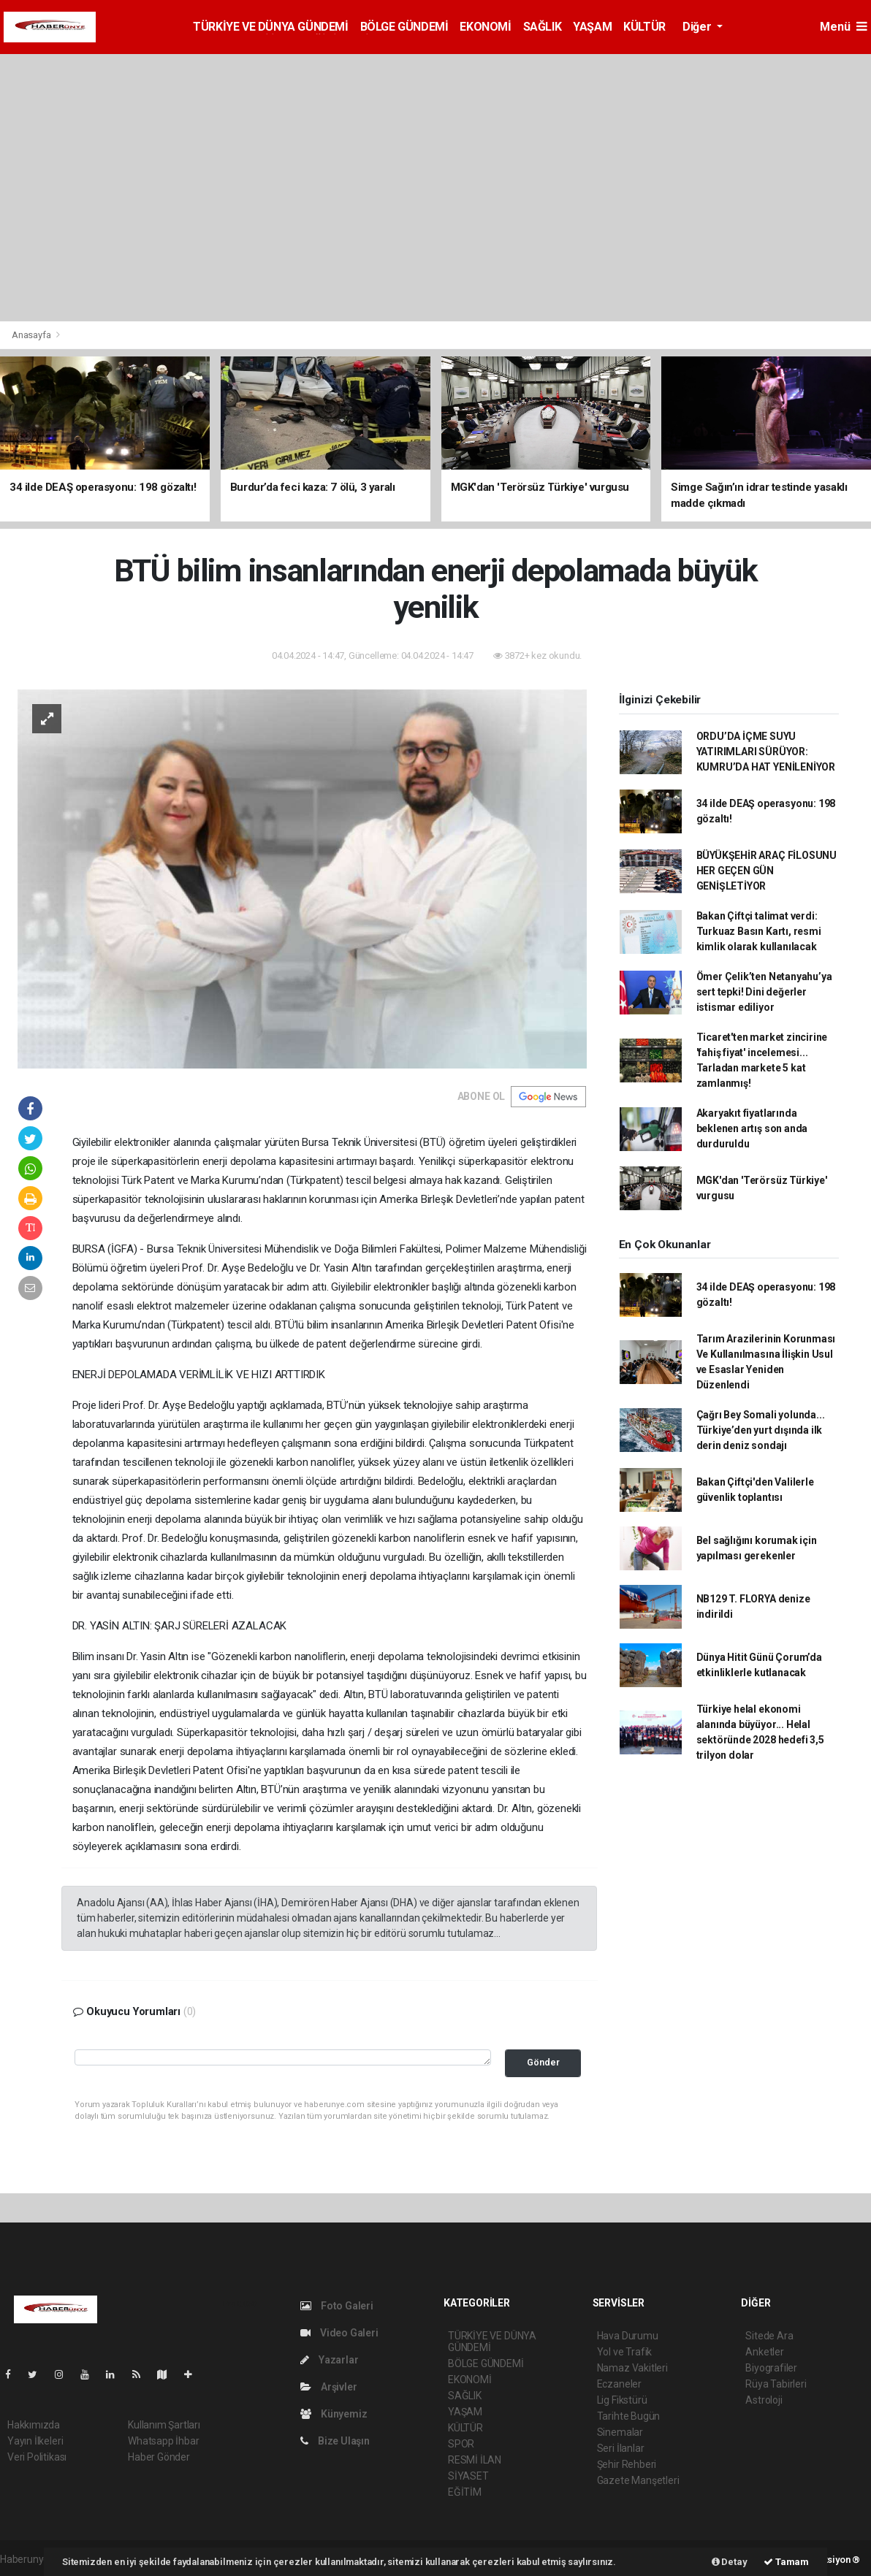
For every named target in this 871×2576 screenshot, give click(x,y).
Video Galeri (339, 2333)
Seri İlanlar (620, 2448)
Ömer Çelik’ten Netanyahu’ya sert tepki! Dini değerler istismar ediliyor (764, 992)
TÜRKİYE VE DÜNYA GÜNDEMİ (270, 27)
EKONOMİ (485, 27)
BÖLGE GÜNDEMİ (404, 27)
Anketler (764, 2352)
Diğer (698, 27)
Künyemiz (333, 2414)
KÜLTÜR (644, 27)
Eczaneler (619, 2384)
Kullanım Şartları (164, 2425)
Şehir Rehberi (627, 2464)
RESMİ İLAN (474, 2460)
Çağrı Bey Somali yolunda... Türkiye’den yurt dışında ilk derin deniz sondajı (760, 1430)
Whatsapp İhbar (163, 2441)
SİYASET (468, 2476)
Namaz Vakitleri (632, 2368)
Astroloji (763, 2400)
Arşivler (328, 2387)
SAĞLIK (542, 27)
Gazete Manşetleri (638, 2480)
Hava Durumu (627, 2336)
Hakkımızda (33, 2425)
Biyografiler (771, 2368)
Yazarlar (329, 2360)
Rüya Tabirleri (775, 2384)
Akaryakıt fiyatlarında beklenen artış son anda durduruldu (752, 1128)
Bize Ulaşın (335, 2441)
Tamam (786, 2561)
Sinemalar (620, 2432)
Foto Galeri (336, 2306)
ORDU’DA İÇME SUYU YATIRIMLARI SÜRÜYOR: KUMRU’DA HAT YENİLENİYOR (765, 751)
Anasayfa (32, 334)
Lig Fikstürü (622, 2400)
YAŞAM (592, 27)
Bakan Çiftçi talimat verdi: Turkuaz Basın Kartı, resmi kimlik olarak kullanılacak (758, 931)
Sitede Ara (769, 2336)
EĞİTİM (465, 2492)
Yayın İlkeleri (35, 2441)
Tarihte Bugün (629, 2416)
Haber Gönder (159, 2457)
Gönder (543, 2062)
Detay (730, 2561)
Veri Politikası (36, 2457)
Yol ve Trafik (625, 2352)
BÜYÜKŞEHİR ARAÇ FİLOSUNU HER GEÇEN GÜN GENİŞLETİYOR (766, 870)
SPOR (461, 2444)
